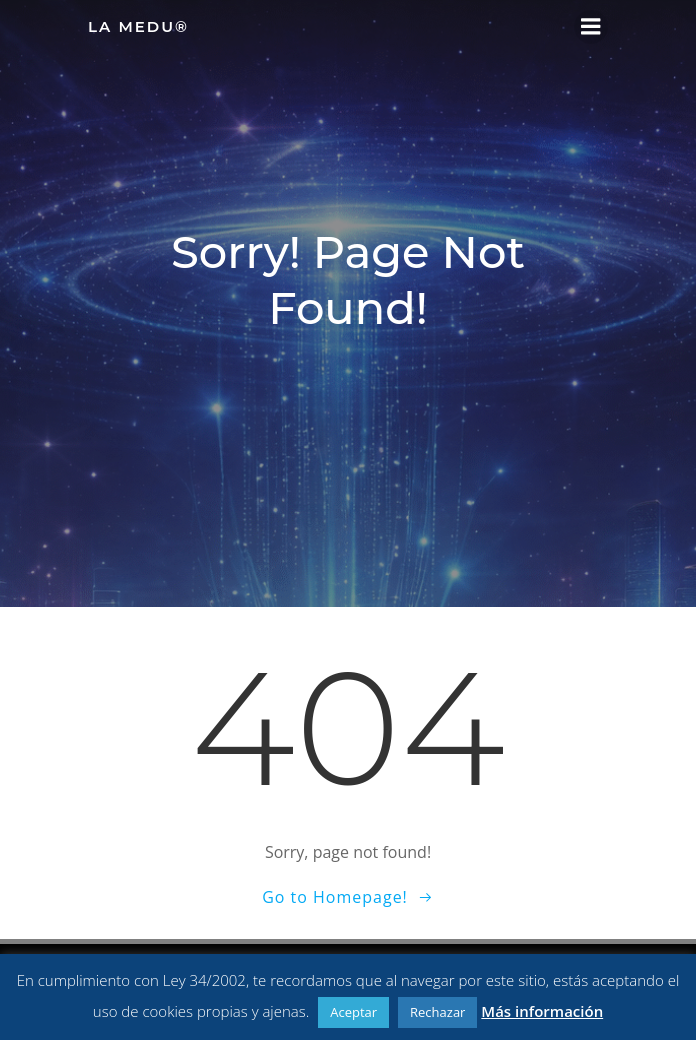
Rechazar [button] (437, 1012)
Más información (542, 1011)
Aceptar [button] (353, 1012)
